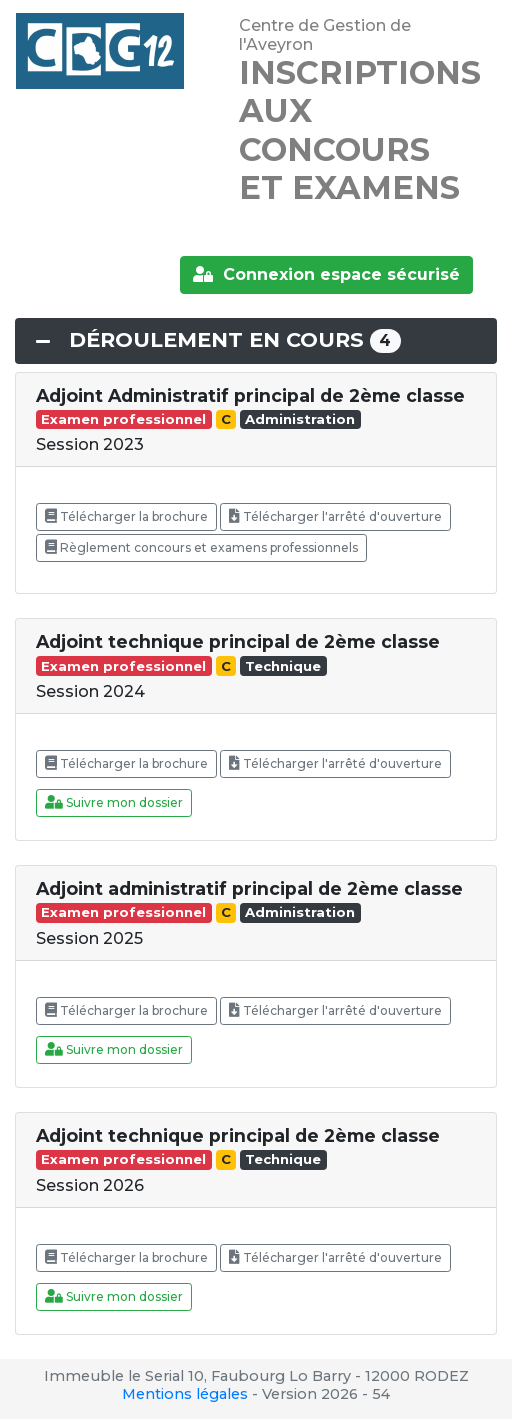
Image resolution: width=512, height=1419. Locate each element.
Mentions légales (185, 1394)
